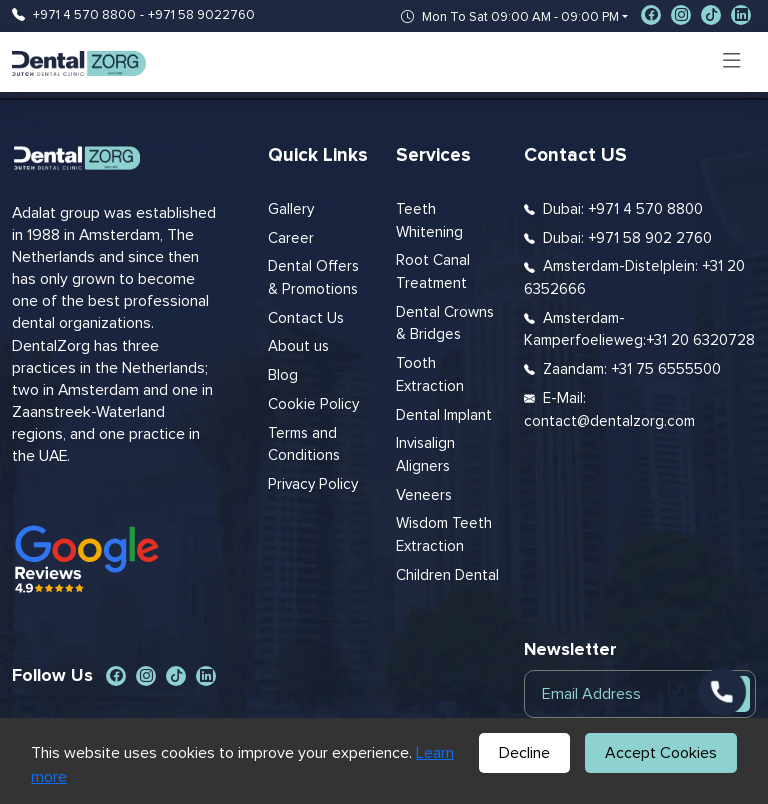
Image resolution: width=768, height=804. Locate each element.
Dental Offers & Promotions (313, 278)
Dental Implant (444, 415)
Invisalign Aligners (425, 455)
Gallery (291, 209)
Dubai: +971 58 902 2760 (627, 238)
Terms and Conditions (304, 445)
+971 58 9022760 (201, 15)
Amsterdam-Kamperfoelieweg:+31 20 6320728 (639, 330)
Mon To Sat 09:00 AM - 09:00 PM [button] (510, 17)
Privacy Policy (313, 484)
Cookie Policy (313, 404)
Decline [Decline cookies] (524, 753)
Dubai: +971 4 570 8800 (623, 209)
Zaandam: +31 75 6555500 (632, 369)
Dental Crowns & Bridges (445, 324)
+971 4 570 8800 (84, 15)
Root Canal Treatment (433, 272)
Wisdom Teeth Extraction (444, 535)
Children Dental (447, 575)
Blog (283, 375)
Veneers (424, 495)
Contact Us (306, 318)
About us (298, 346)
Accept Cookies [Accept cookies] (661, 753)
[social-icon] (651, 15)
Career (291, 238)
